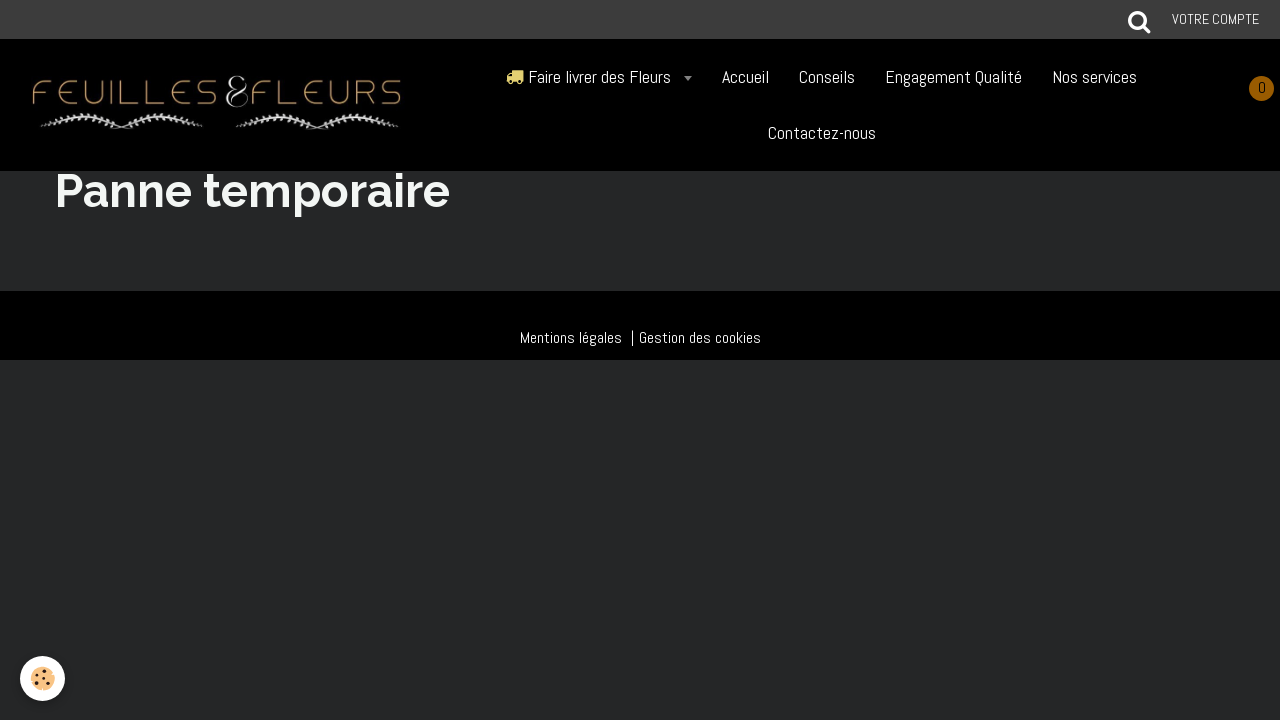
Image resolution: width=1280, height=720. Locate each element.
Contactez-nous (822, 132)
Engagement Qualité (953, 76)
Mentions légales (571, 337)
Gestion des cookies (700, 337)
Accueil (745, 76)
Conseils (827, 76)
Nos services (1094, 76)
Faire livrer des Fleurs (590, 76)
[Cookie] (42, 678)
